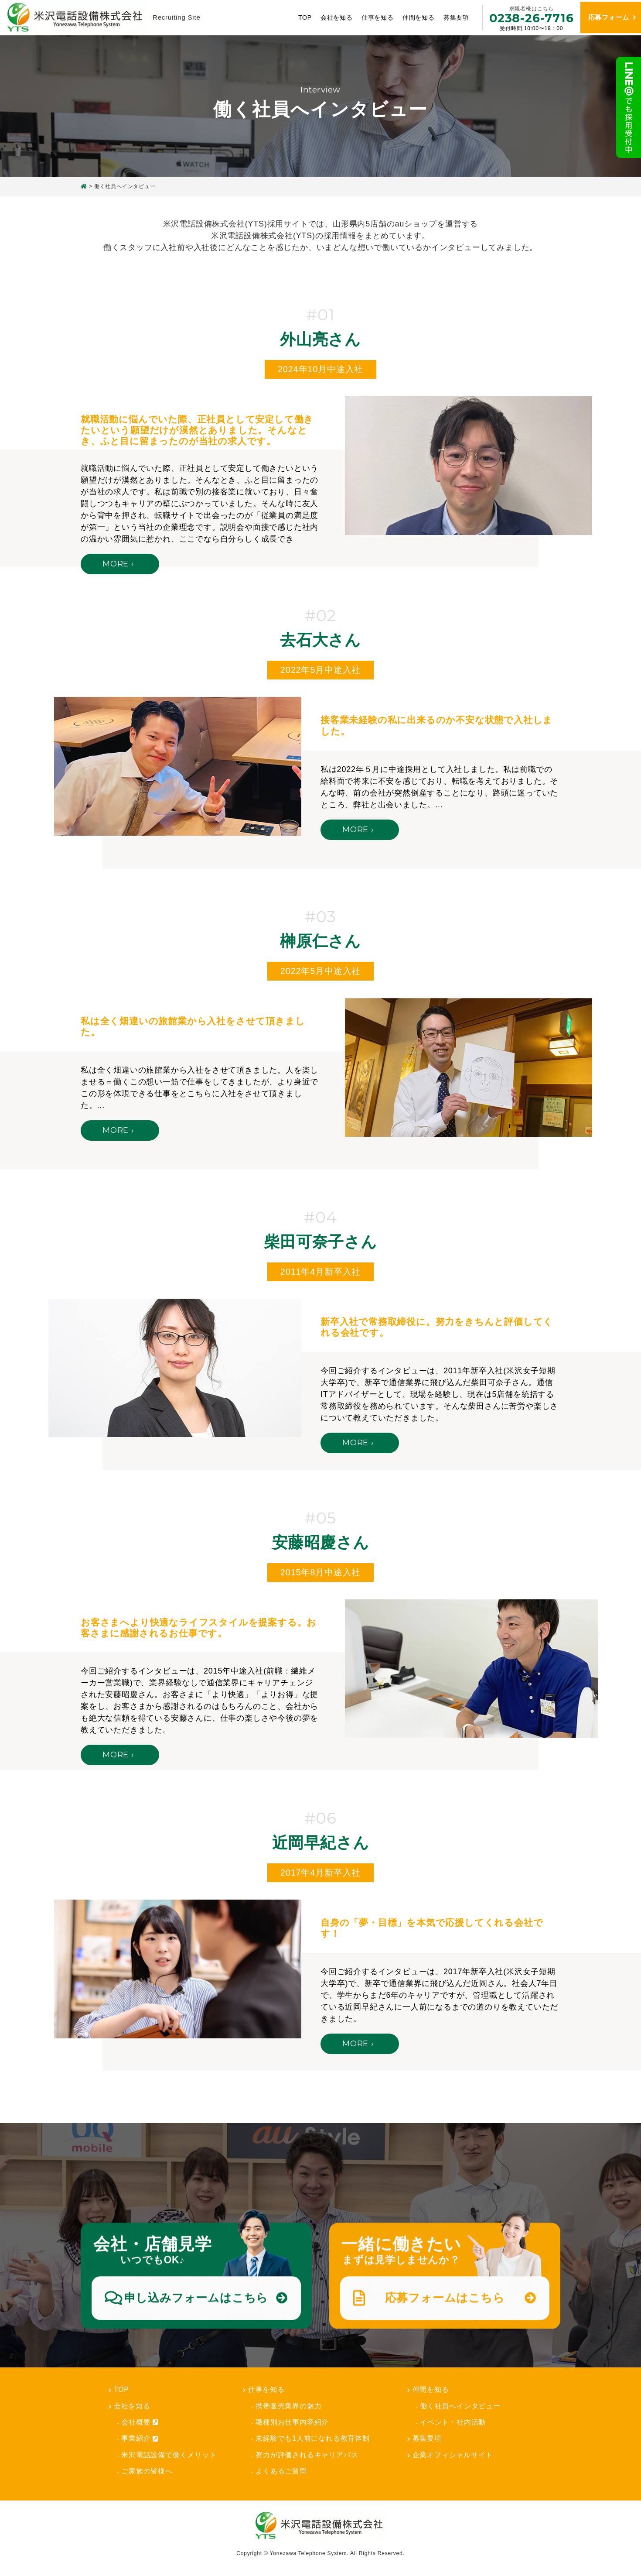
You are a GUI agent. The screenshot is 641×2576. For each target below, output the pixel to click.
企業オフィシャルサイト (453, 2455)
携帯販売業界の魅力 (288, 2406)
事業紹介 (139, 2438)
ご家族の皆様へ (147, 2471)
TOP (300, 17)
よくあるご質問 (281, 2471)
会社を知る (331, 17)
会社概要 (139, 2422)
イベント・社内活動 (453, 2422)
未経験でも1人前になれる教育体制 (313, 2438)
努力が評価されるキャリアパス (307, 2455)
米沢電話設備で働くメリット (168, 2455)
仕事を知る (372, 17)
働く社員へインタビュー (460, 2406)
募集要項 (451, 17)
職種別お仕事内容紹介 (292, 2422)
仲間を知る (413, 17)
